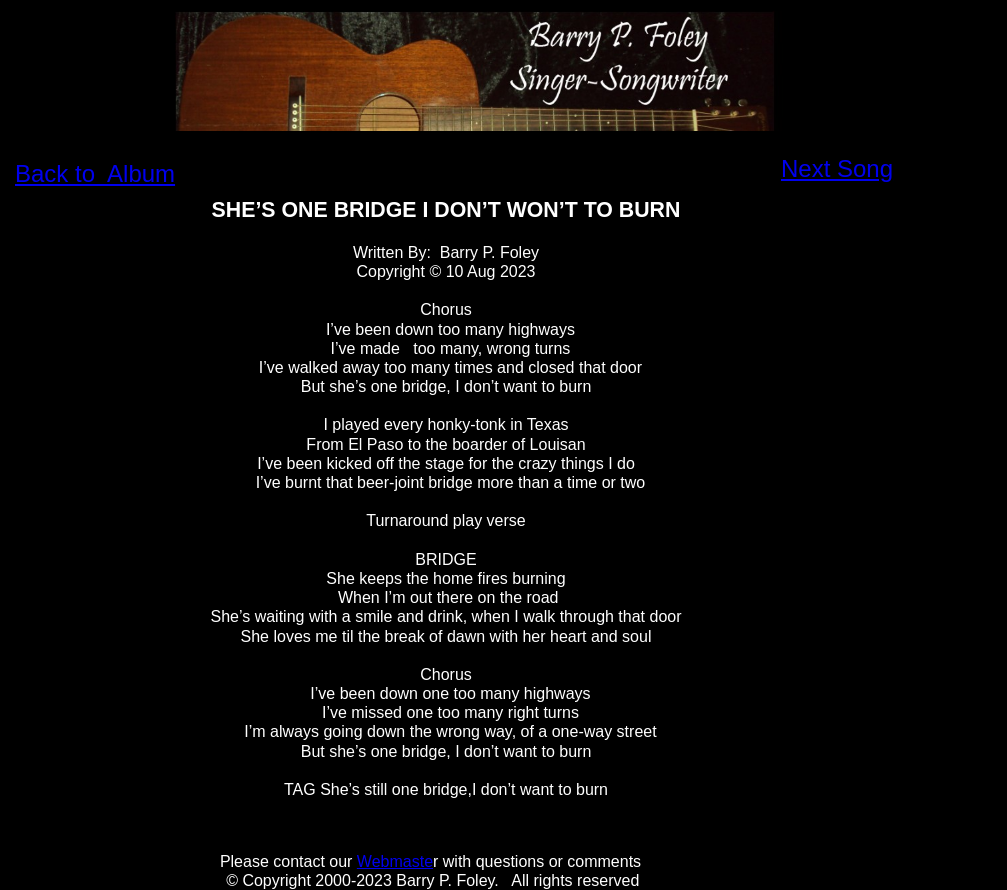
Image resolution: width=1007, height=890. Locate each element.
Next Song (837, 168)
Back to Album (95, 173)
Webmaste (395, 861)
